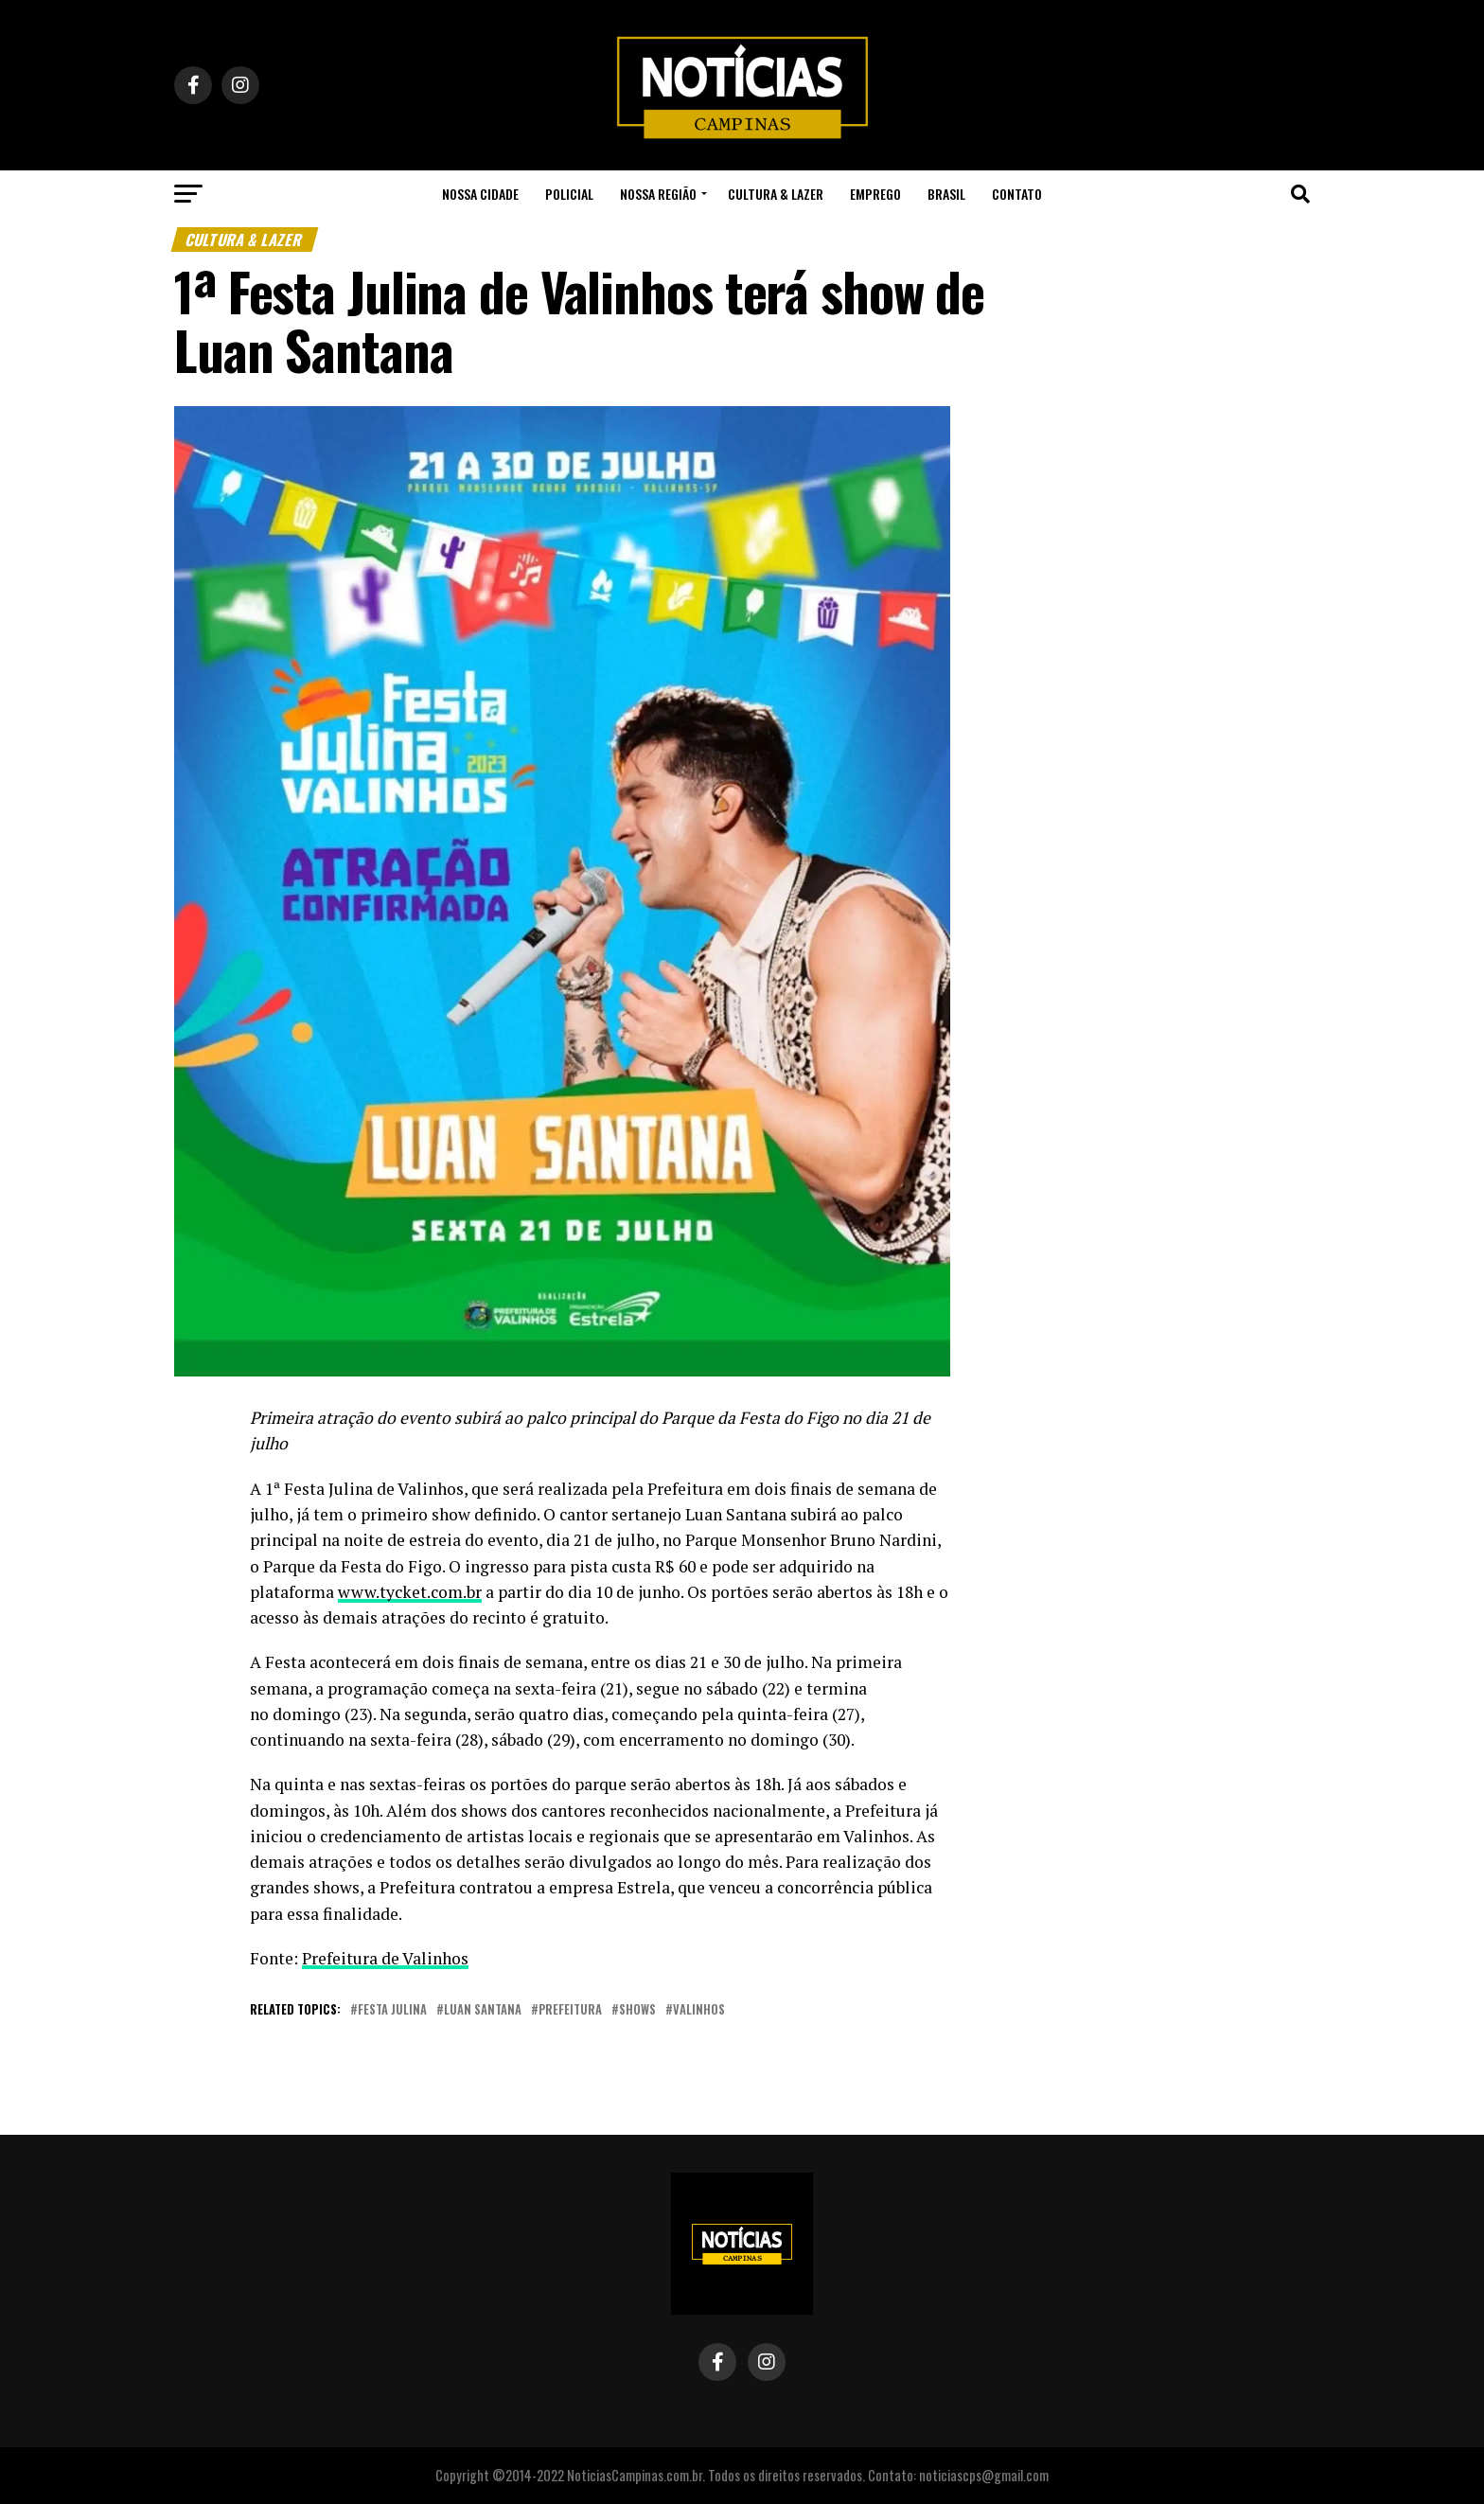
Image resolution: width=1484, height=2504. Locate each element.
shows (637, 2010)
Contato (1017, 194)
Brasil (946, 194)
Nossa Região (658, 194)
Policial (569, 194)
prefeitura (570, 2010)
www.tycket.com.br (410, 1592)
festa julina (392, 2010)
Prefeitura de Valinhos (385, 1958)
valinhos (699, 2010)
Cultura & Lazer (775, 194)
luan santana (482, 2010)
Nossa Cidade (480, 194)
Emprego (875, 194)
